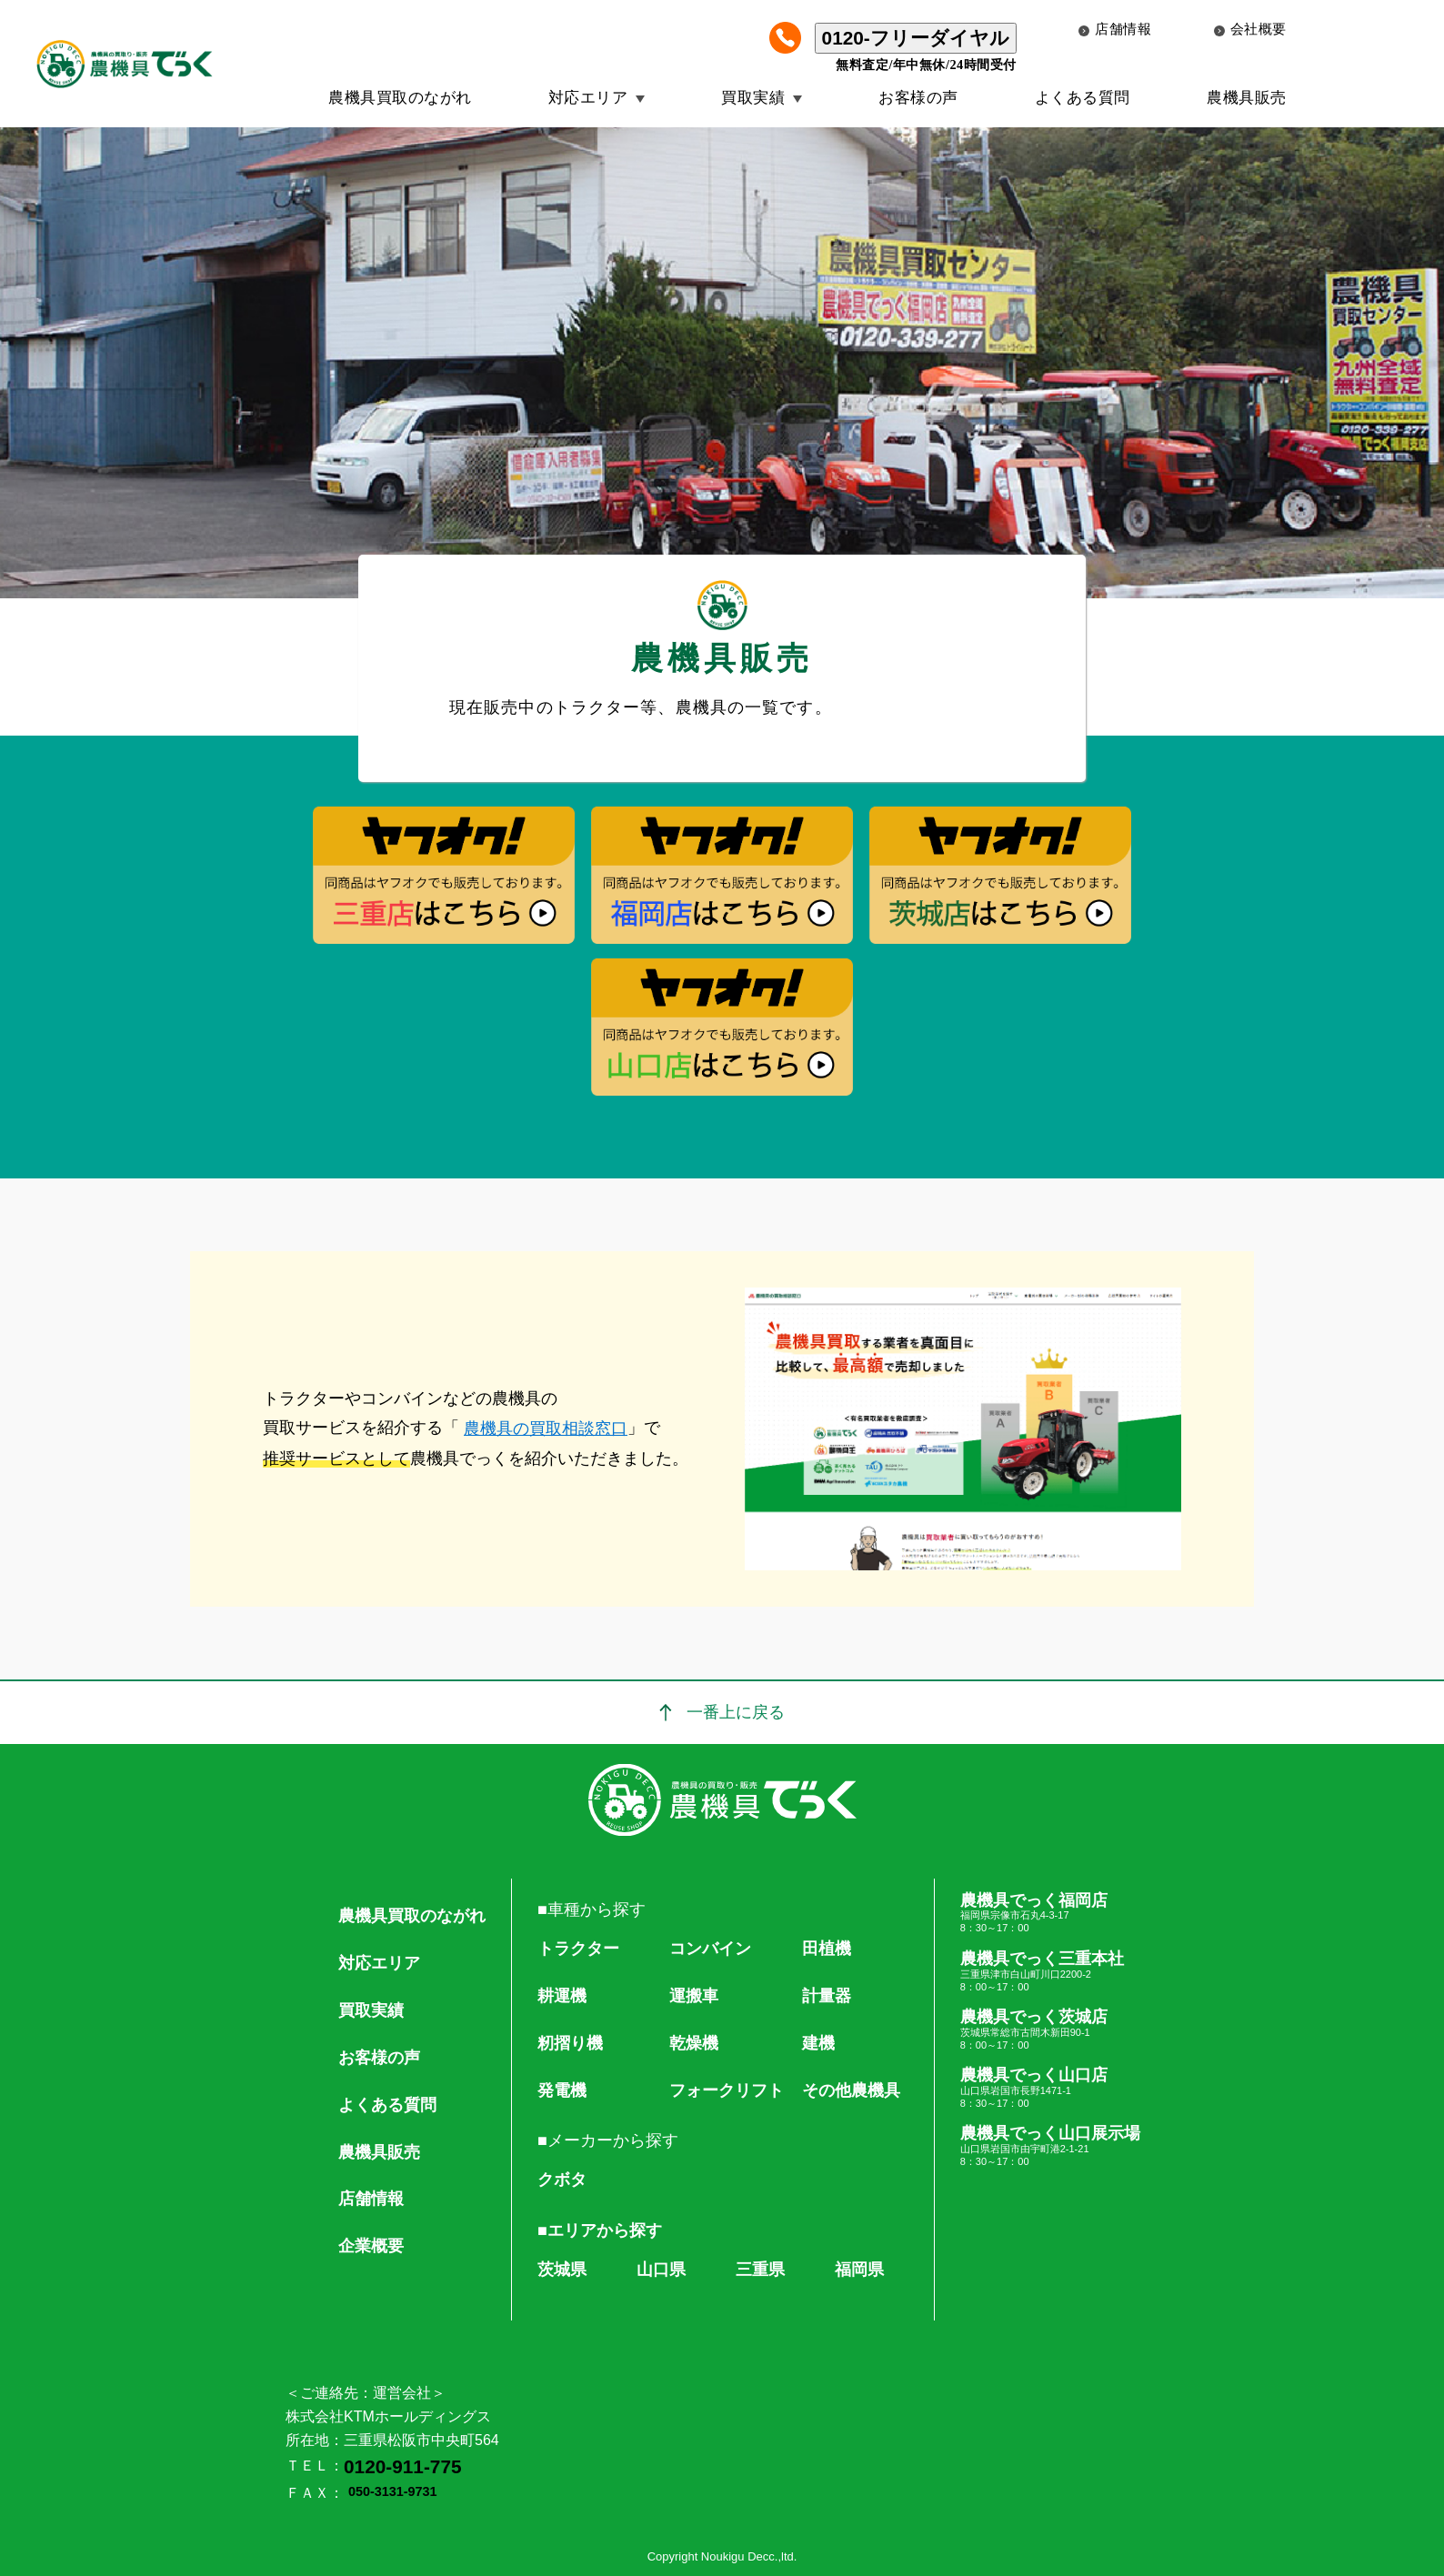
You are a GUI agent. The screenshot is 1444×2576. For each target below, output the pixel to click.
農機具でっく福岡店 (1050, 1913)
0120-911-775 (403, 2466)
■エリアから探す (599, 2230)
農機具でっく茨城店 (1050, 2029)
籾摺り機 (570, 2043)
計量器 (826, 1996)
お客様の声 (918, 97)
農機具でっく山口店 (1050, 2088)
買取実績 (753, 97)
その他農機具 (851, 2090)
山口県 (661, 2269)
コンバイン (710, 1949)
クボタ (562, 2179)
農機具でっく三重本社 (1050, 1971)
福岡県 (859, 2269)
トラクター (578, 1949)
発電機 (562, 2090)
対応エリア (588, 97)
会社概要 (1250, 29)
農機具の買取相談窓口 (545, 1428)
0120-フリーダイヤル (915, 37)
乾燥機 (693, 2043)
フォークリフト (726, 2090)
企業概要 (371, 2246)
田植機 (826, 1949)
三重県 (760, 2269)
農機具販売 (1247, 97)
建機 (818, 2043)
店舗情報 (1114, 29)
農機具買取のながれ (400, 97)
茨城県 (562, 2269)
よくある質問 (1082, 97)
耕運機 (562, 1996)
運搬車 (693, 1996)
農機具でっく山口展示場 (1050, 2146)
